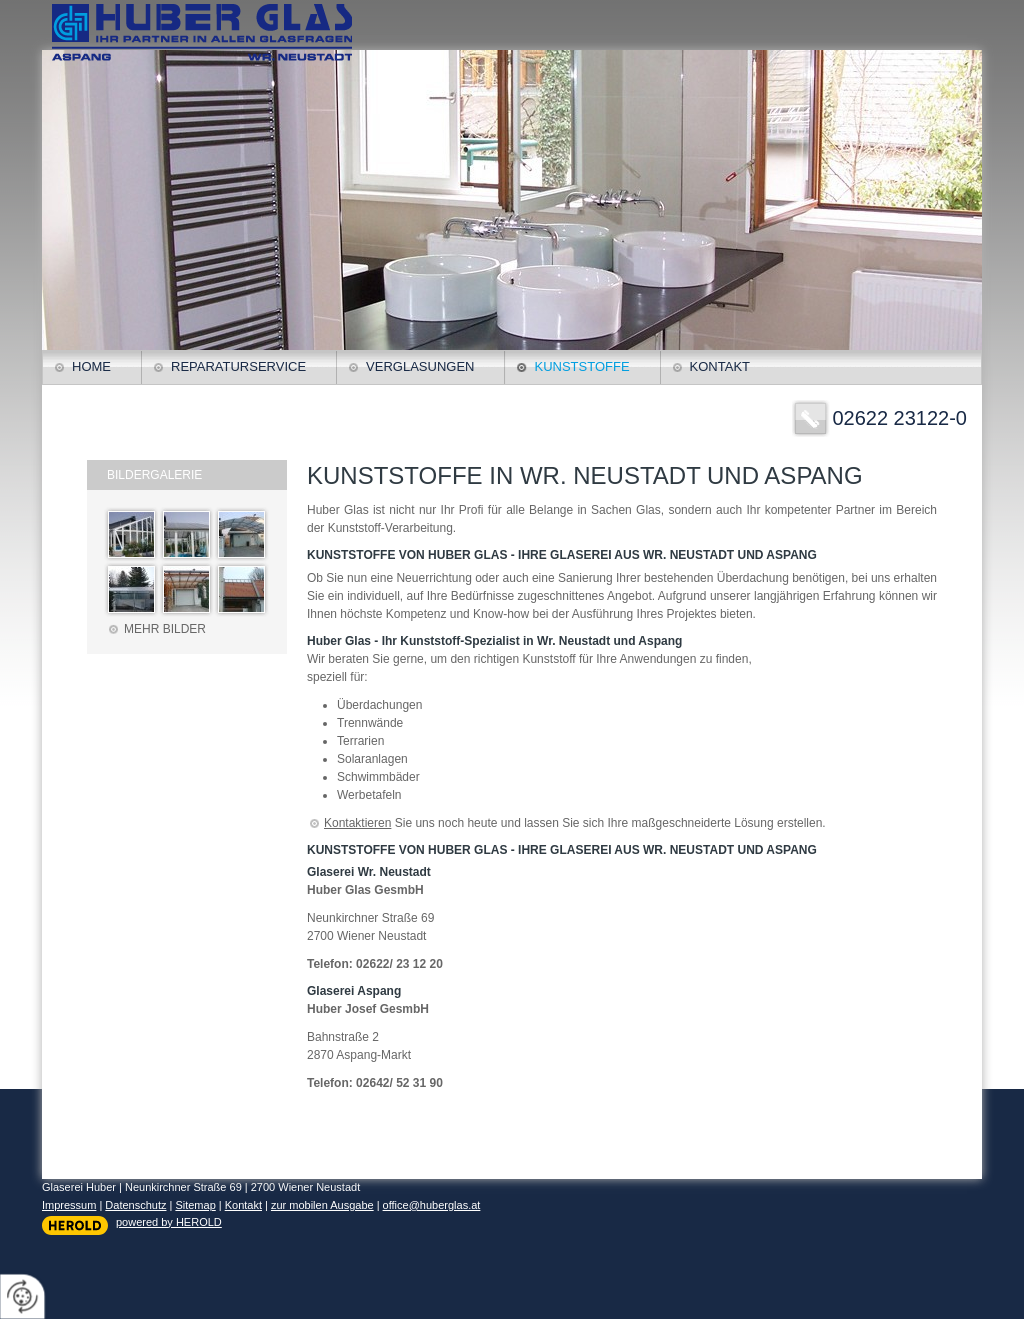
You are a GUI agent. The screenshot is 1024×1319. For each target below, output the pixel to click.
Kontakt (720, 366)
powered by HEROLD (169, 1222)
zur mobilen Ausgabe (322, 1205)
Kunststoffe (581, 366)
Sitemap (195, 1205)
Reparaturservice (238, 366)
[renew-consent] (22, 1296)
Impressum (69, 1205)
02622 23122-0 (899, 418)
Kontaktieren (357, 823)
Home (91, 366)
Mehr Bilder (165, 629)
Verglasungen (420, 366)
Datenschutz (135, 1205)
